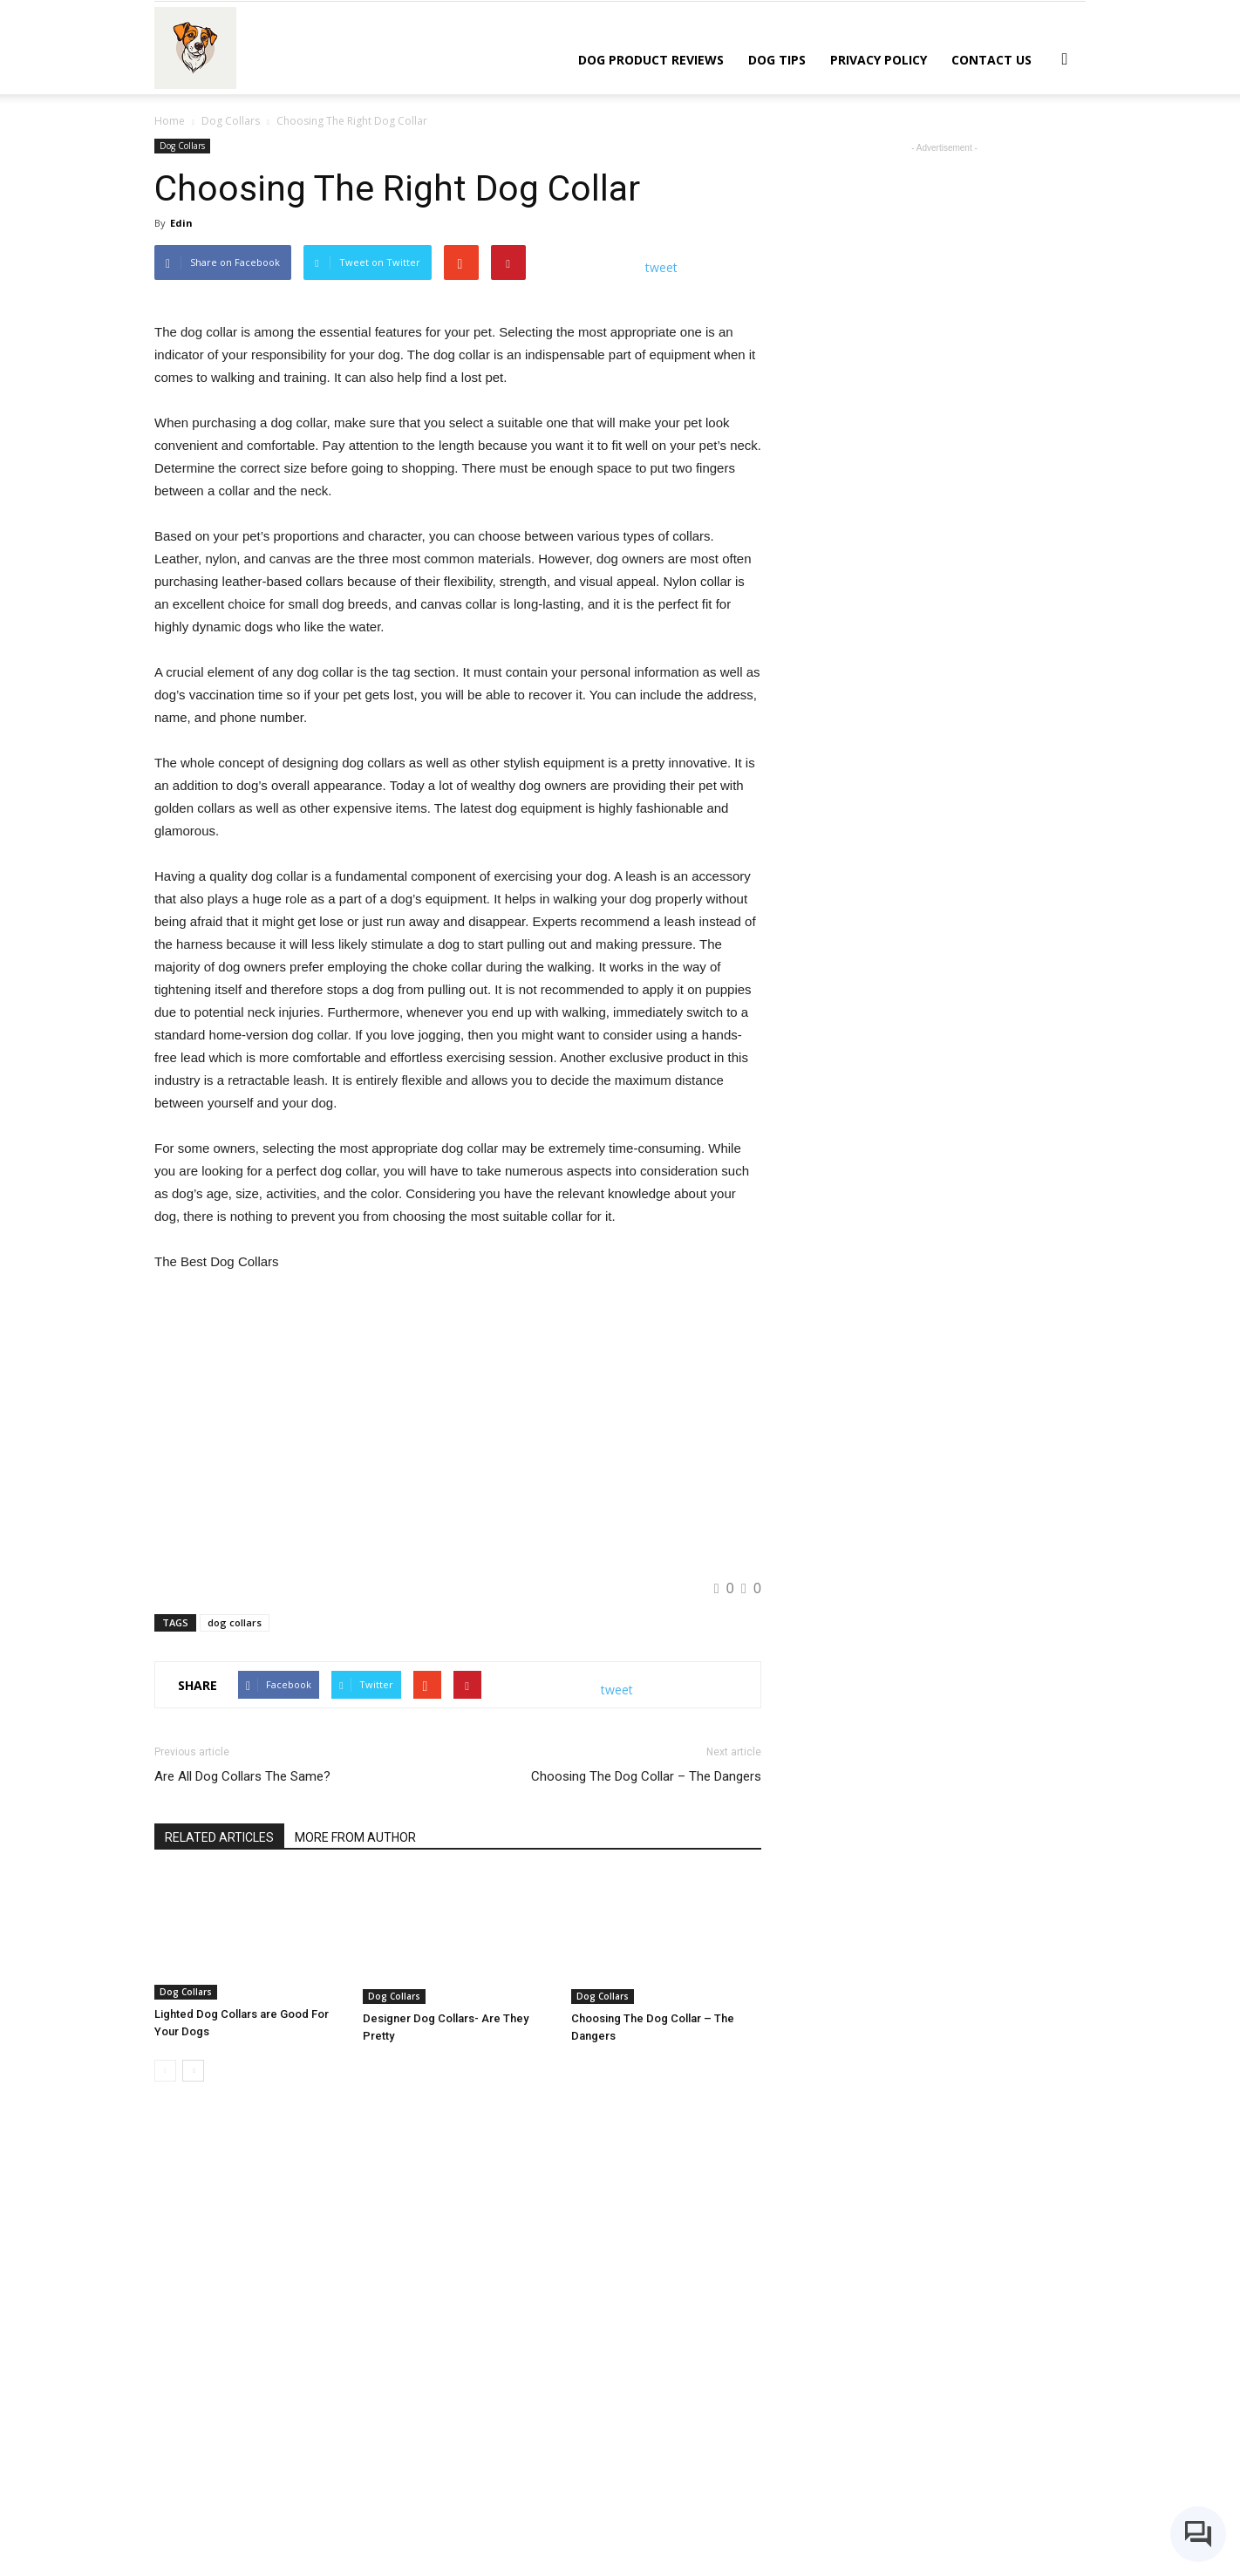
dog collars (235, 1998)
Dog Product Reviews (651, 59)
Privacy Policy (878, 59)
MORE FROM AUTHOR (355, 2213)
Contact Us (991, 59)
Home (169, 120)
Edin (181, 222)
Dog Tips (777, 59)
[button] (1065, 58)
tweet (661, 267)
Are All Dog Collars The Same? (242, 2152)
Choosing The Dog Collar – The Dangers (646, 2152)
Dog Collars (182, 146)
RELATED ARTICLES (219, 2213)
